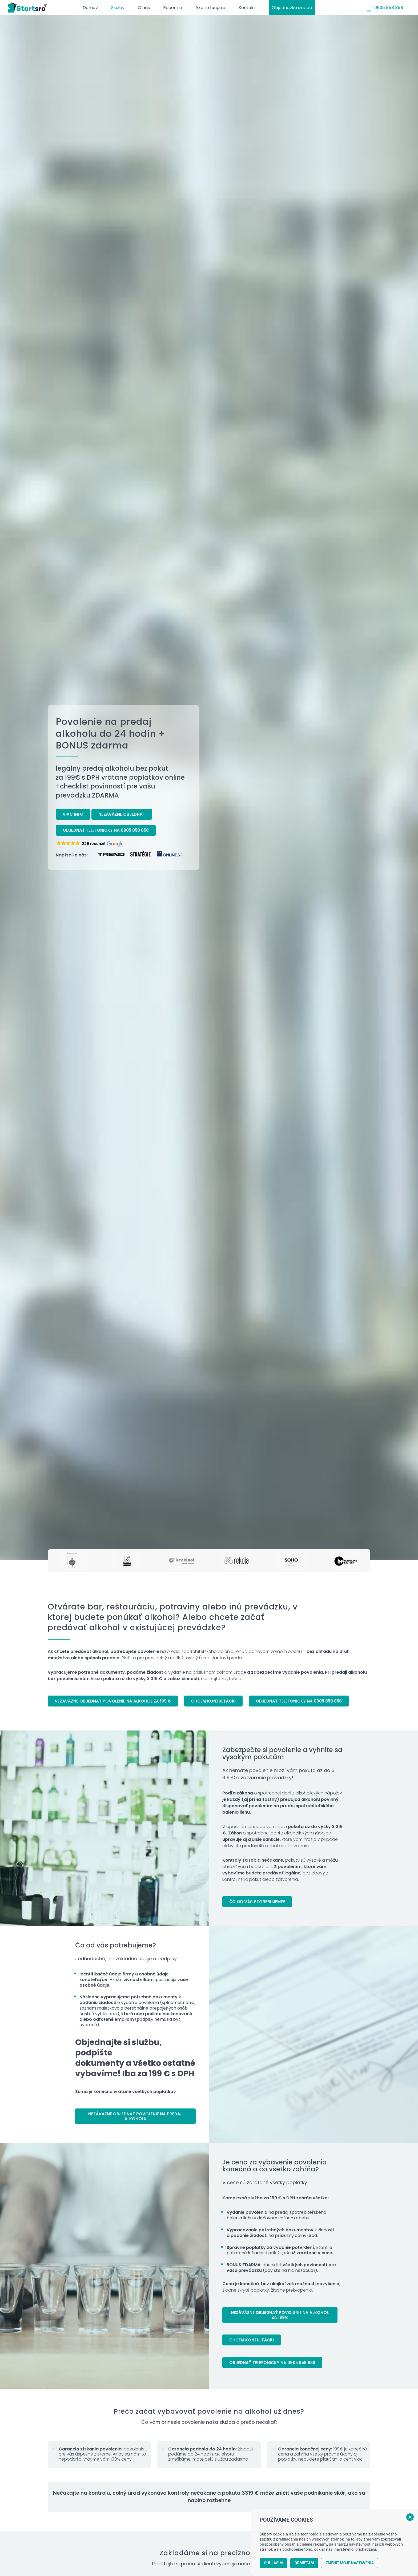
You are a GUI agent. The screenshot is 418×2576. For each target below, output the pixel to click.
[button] (89, 844)
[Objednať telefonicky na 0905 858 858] (106, 830)
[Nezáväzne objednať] (121, 814)
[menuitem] (90, 7)
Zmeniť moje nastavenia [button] (349, 2563)
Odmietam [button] (304, 2563)
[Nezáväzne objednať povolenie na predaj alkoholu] (135, 2116)
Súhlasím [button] (273, 2563)
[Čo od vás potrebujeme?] (257, 1901)
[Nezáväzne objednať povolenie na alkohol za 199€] (279, 2315)
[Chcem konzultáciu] (213, 1701)
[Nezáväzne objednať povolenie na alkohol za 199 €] (113, 1701)
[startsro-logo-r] (29, 7)
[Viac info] (73, 814)
